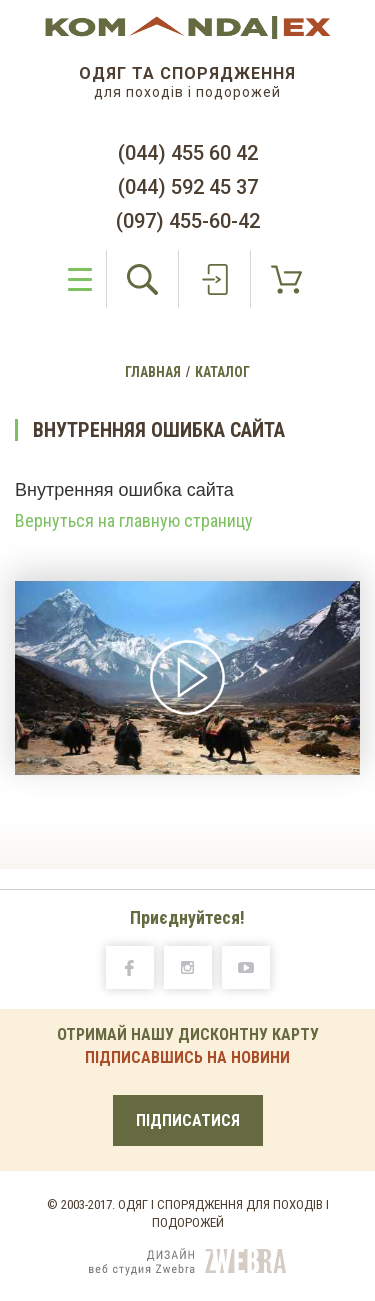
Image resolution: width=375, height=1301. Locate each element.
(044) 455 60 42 (188, 153)
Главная (153, 372)
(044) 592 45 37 (188, 187)
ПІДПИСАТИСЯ (188, 1120)
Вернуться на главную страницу (134, 521)
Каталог (222, 372)
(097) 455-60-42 (188, 221)
